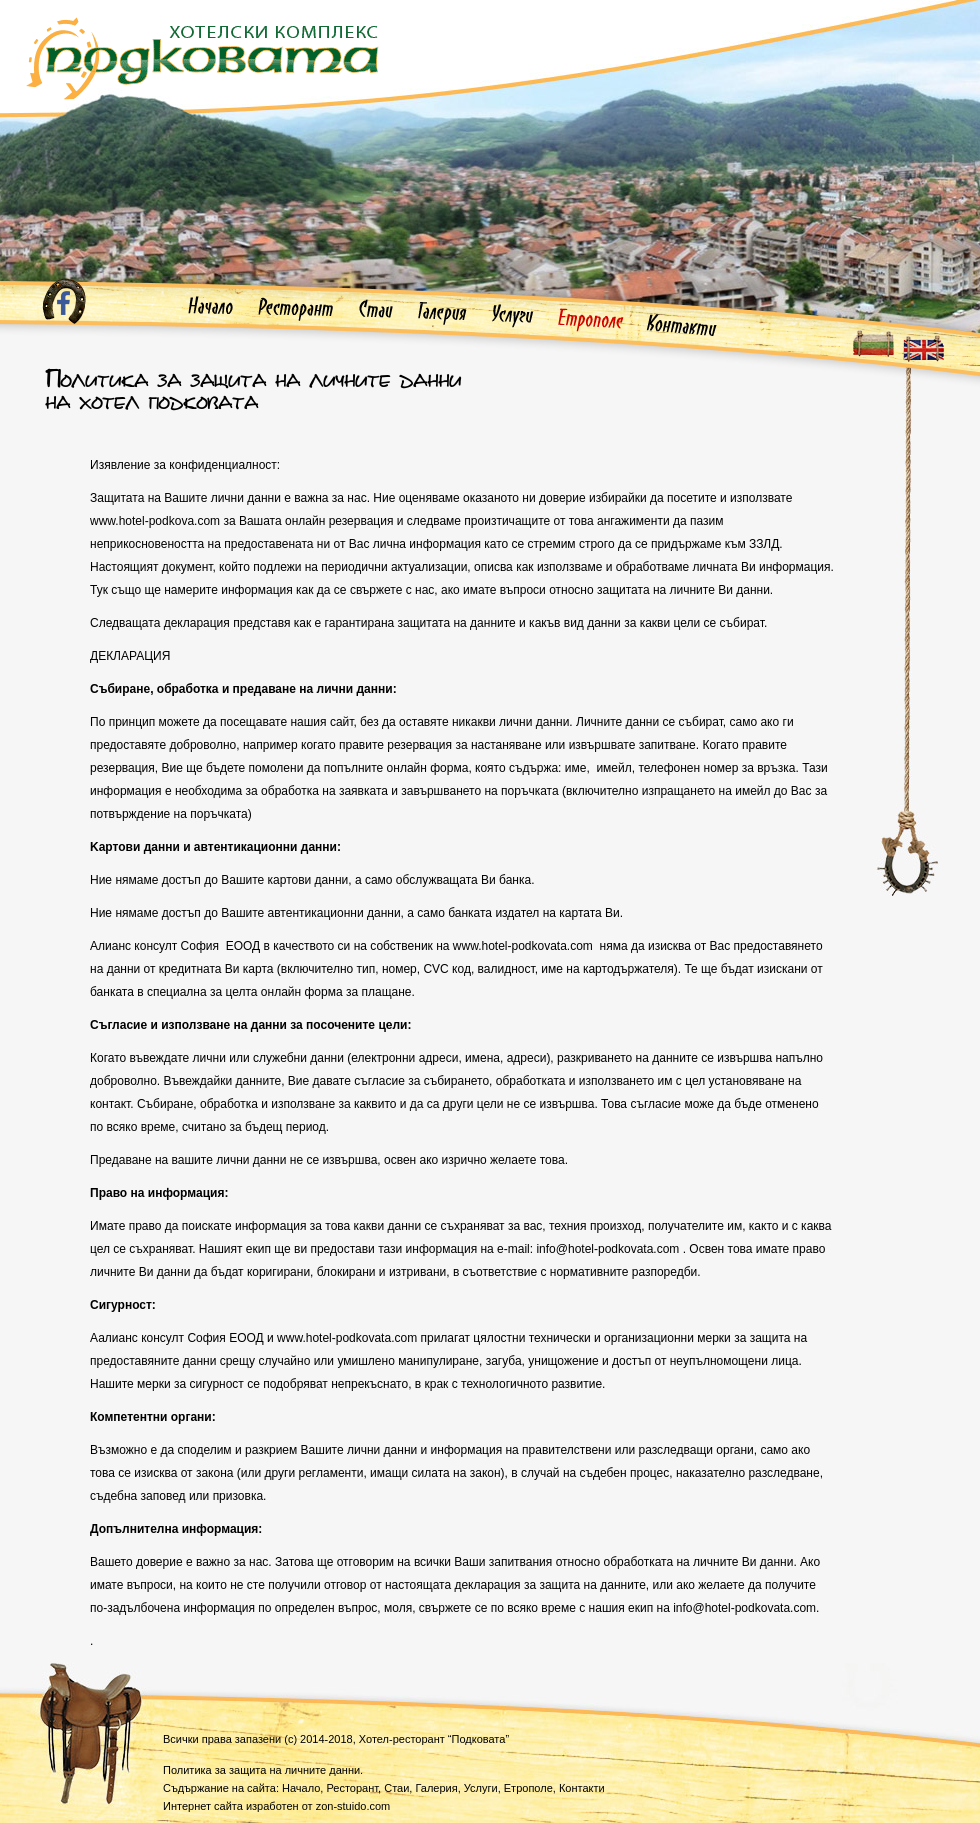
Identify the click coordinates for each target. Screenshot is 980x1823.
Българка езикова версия (873, 343)
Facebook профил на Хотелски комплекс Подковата (64, 301)
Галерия (442, 314)
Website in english (923, 348)
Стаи (376, 311)
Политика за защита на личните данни (261, 1770)
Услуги (512, 316)
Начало (210, 308)
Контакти (682, 326)
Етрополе (591, 320)
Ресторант (295, 309)
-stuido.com (353, 1806)
